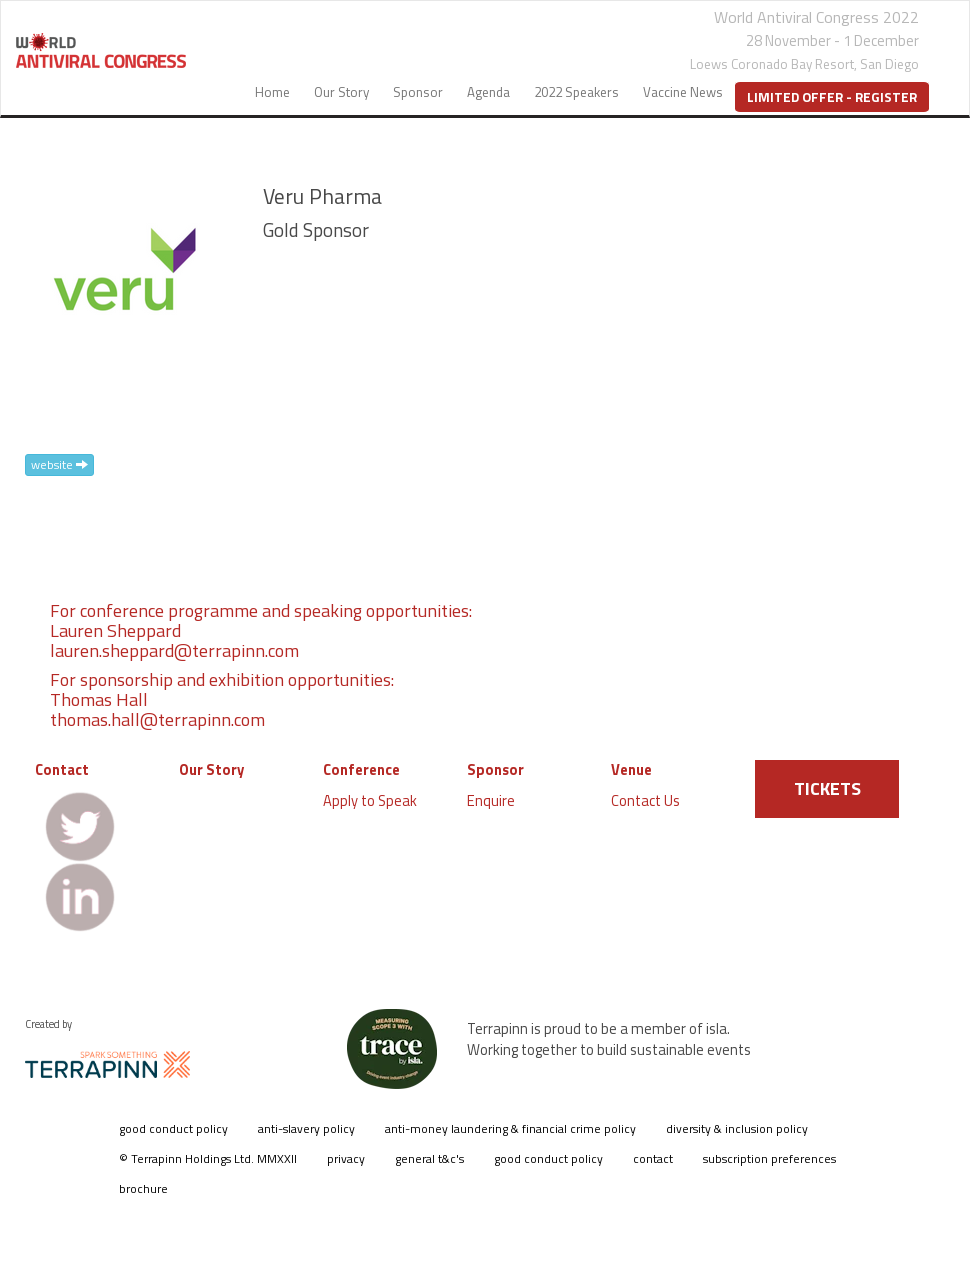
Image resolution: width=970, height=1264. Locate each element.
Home (272, 92)
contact (653, 1158)
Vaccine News (683, 92)
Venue (631, 769)
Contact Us (645, 800)
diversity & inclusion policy (737, 1128)
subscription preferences (769, 1158)
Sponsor (418, 92)
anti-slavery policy (306, 1128)
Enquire (491, 800)
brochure (143, 1188)
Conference (361, 769)
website (59, 464)
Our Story (341, 92)
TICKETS (827, 788)
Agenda (488, 92)
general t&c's (429, 1158)
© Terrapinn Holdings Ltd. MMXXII (208, 1158)
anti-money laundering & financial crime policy (510, 1128)
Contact (62, 769)
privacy (346, 1158)
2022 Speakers (576, 92)
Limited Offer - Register (832, 97)
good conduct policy (173, 1128)
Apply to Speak (370, 800)
